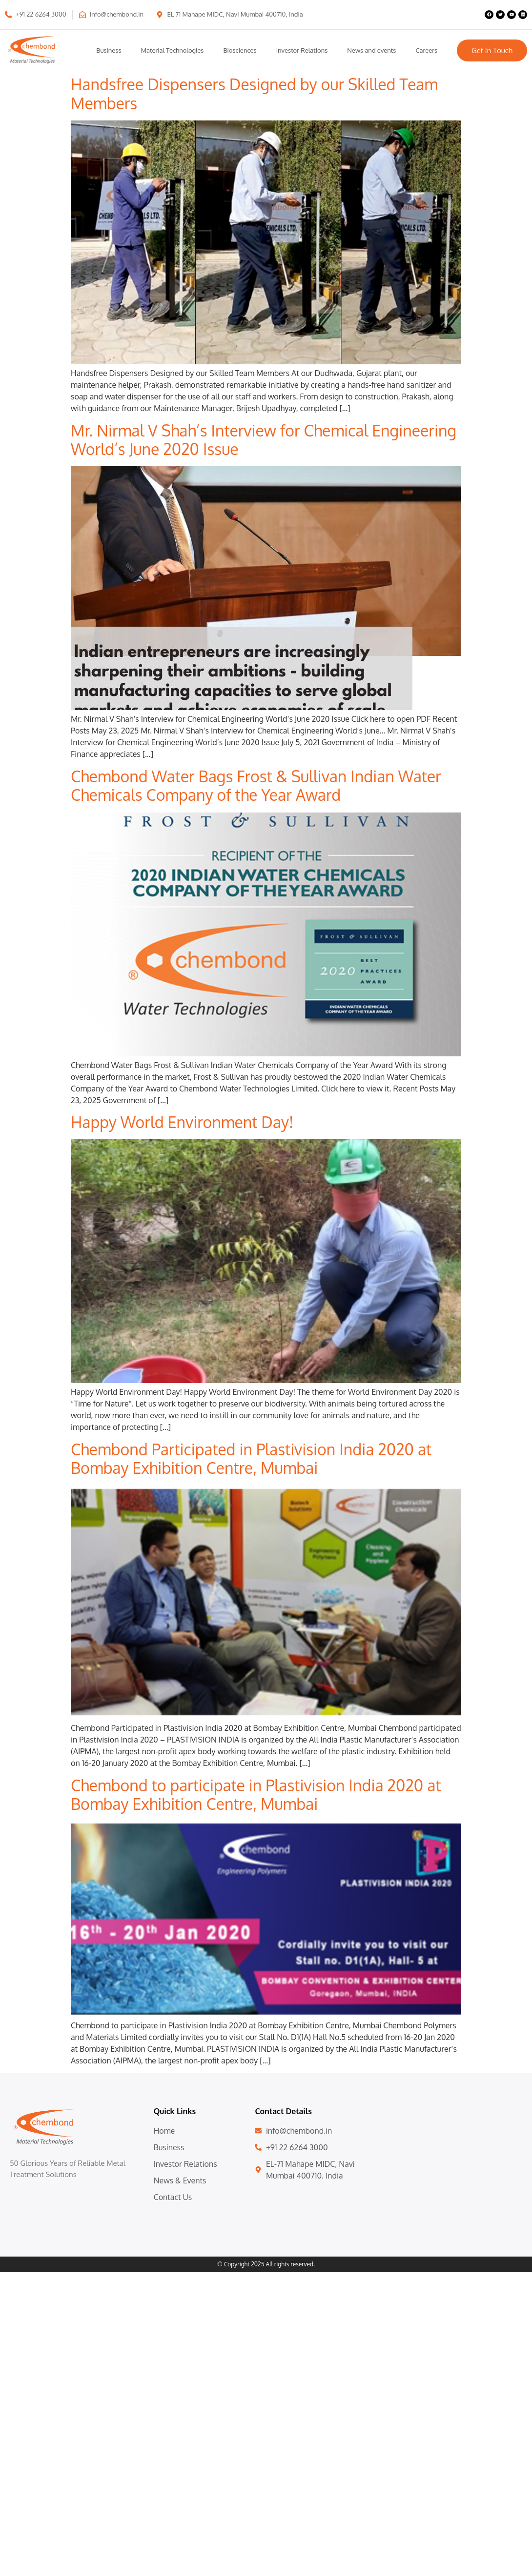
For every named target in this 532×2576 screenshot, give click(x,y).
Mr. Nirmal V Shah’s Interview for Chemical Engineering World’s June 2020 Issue (263, 439)
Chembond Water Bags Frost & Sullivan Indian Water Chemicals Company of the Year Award (256, 785)
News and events (371, 50)
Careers (426, 50)
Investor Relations (302, 50)
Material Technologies (172, 50)
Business (108, 50)
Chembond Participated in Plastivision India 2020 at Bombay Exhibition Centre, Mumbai (251, 1458)
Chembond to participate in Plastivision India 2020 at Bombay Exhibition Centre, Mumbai (256, 1794)
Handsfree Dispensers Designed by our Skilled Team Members (254, 93)
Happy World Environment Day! (182, 1122)
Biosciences (239, 50)
